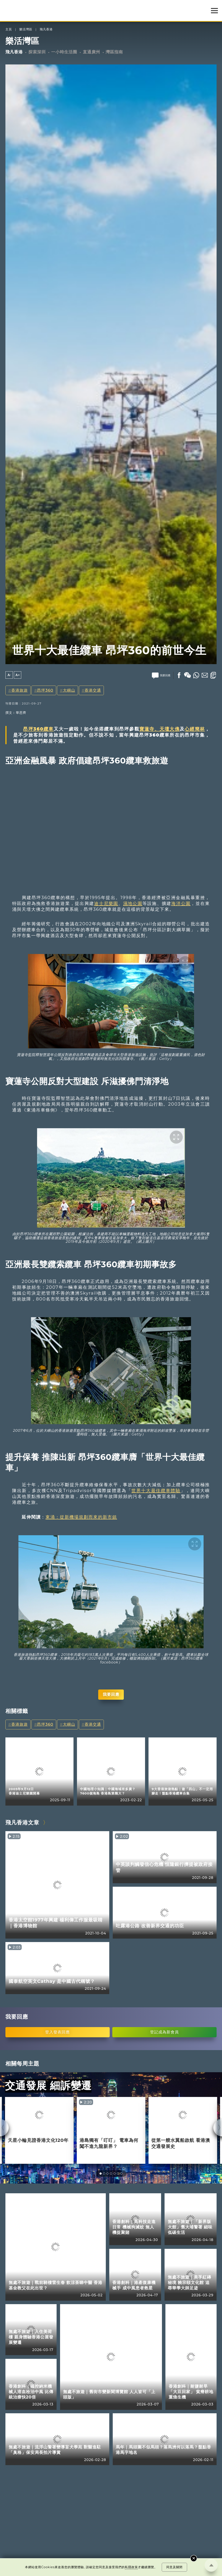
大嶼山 (69, 690)
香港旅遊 (19, 690)
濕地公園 (132, 903)
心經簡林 (195, 729)
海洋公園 (181, 903)
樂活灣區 (25, 29)
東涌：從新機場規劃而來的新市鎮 (81, 1517)
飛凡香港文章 (22, 1822)
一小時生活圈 (64, 51)
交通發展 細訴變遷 (48, 2085)
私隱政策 (131, 2567)
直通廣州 (91, 51)
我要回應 (111, 1694)
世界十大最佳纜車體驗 (156, 1490)
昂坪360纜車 (38, 729)
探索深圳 (37, 51)
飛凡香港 (46, 29)
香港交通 (93, 690)
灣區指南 (114, 51)
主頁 (8, 29)
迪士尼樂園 (106, 903)
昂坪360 (45, 690)
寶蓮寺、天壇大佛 (159, 729)
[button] (101, 2173)
